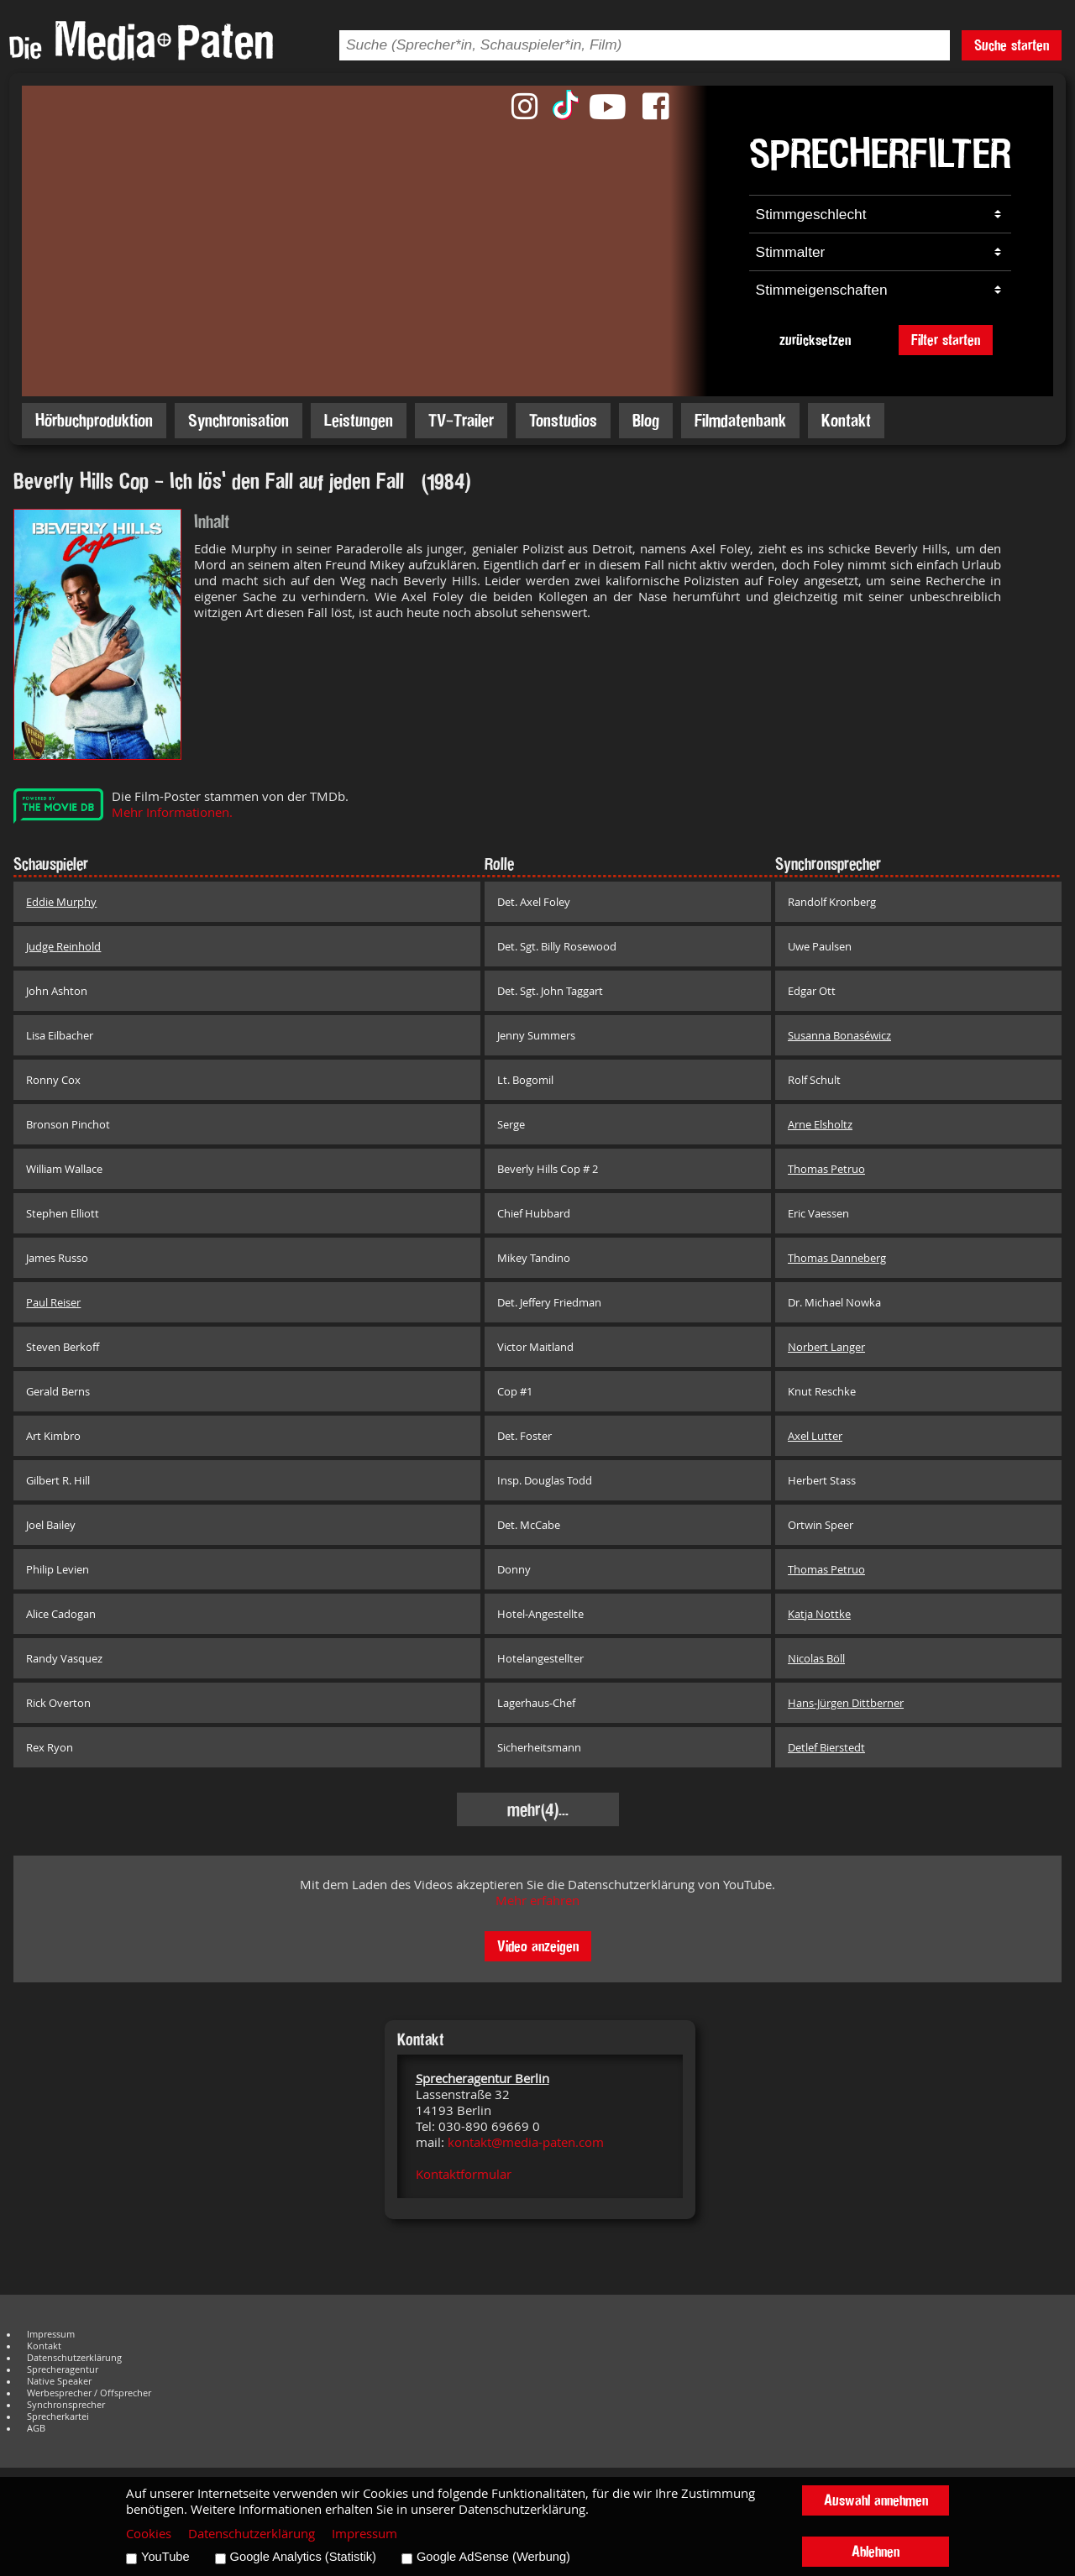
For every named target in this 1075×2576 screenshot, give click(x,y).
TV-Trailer (461, 420)
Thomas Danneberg (837, 1257)
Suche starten (1011, 44)
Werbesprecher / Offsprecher (89, 2393)
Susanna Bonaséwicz (839, 1035)
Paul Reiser (53, 1302)
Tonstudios (563, 420)
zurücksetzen (815, 339)
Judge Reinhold (63, 946)
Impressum (51, 2334)
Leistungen (358, 420)
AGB (36, 2428)
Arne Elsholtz (820, 1124)
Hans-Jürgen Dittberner (846, 1702)
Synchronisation (238, 420)
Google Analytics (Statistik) (303, 2556)
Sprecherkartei (58, 2416)
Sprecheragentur (62, 2369)
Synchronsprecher (66, 2405)
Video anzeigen (538, 1945)
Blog (645, 420)
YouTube (165, 2556)
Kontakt (846, 420)
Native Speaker (59, 2381)
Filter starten (945, 339)
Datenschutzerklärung (74, 2358)
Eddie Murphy (61, 901)
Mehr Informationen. (172, 812)
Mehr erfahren (537, 1900)
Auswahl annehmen (876, 2500)
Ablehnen (875, 2551)
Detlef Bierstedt (826, 1747)
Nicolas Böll (816, 1658)
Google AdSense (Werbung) (493, 2556)
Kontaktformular (463, 2174)
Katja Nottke (819, 1613)
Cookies (148, 2534)
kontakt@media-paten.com (526, 2142)
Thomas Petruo (826, 1168)
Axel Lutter (815, 1435)
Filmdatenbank (740, 420)
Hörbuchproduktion (94, 420)
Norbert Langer (826, 1346)
